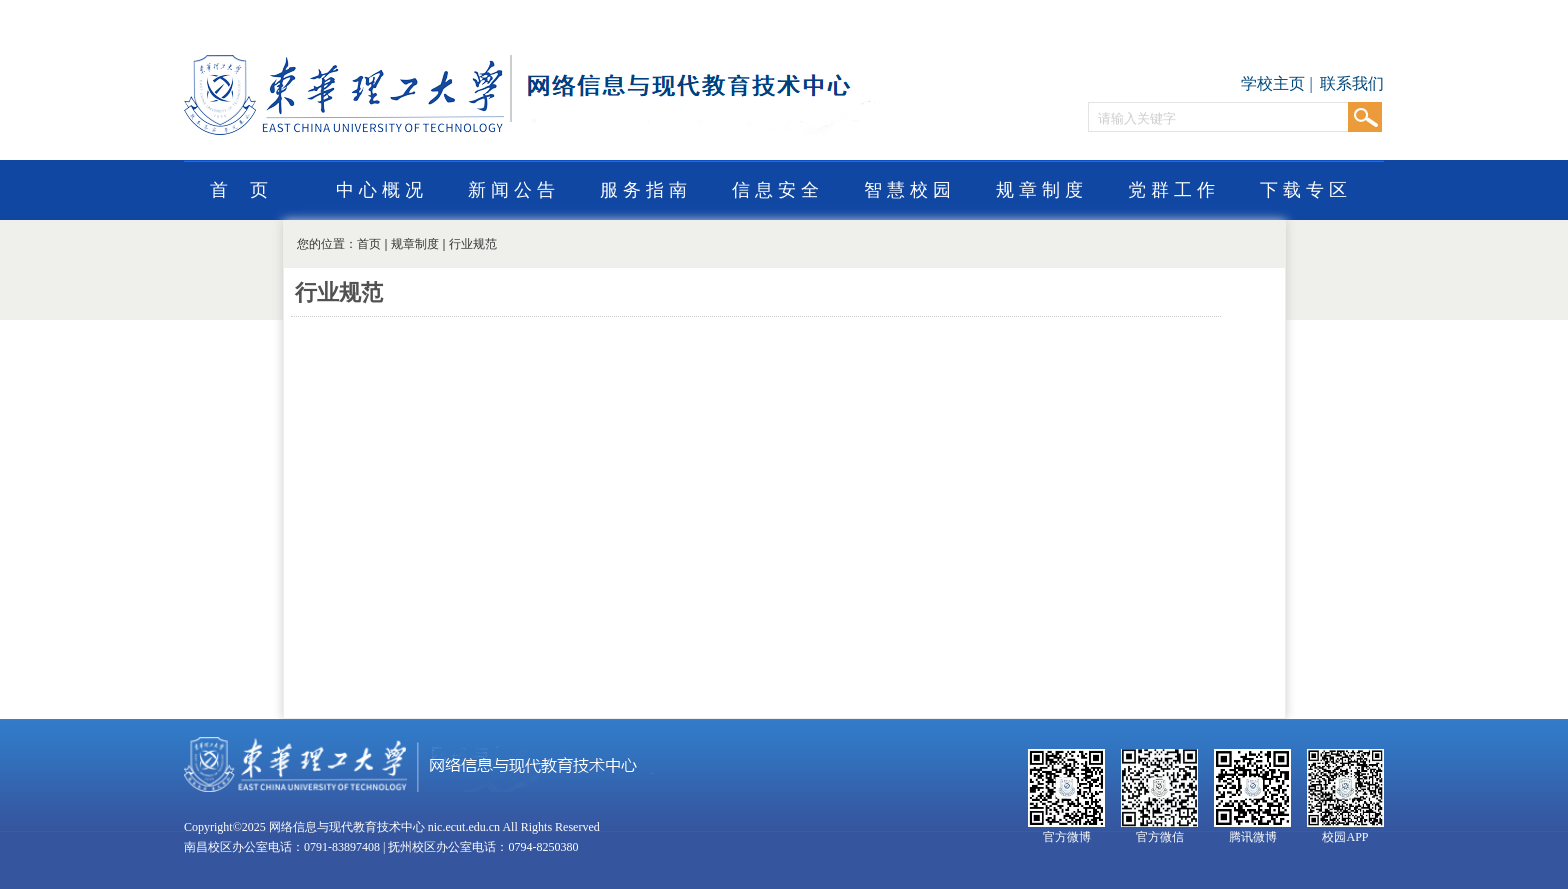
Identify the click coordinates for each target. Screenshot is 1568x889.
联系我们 (1352, 83)
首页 (369, 244)
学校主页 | (1278, 83)
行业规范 (473, 244)
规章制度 (415, 244)
